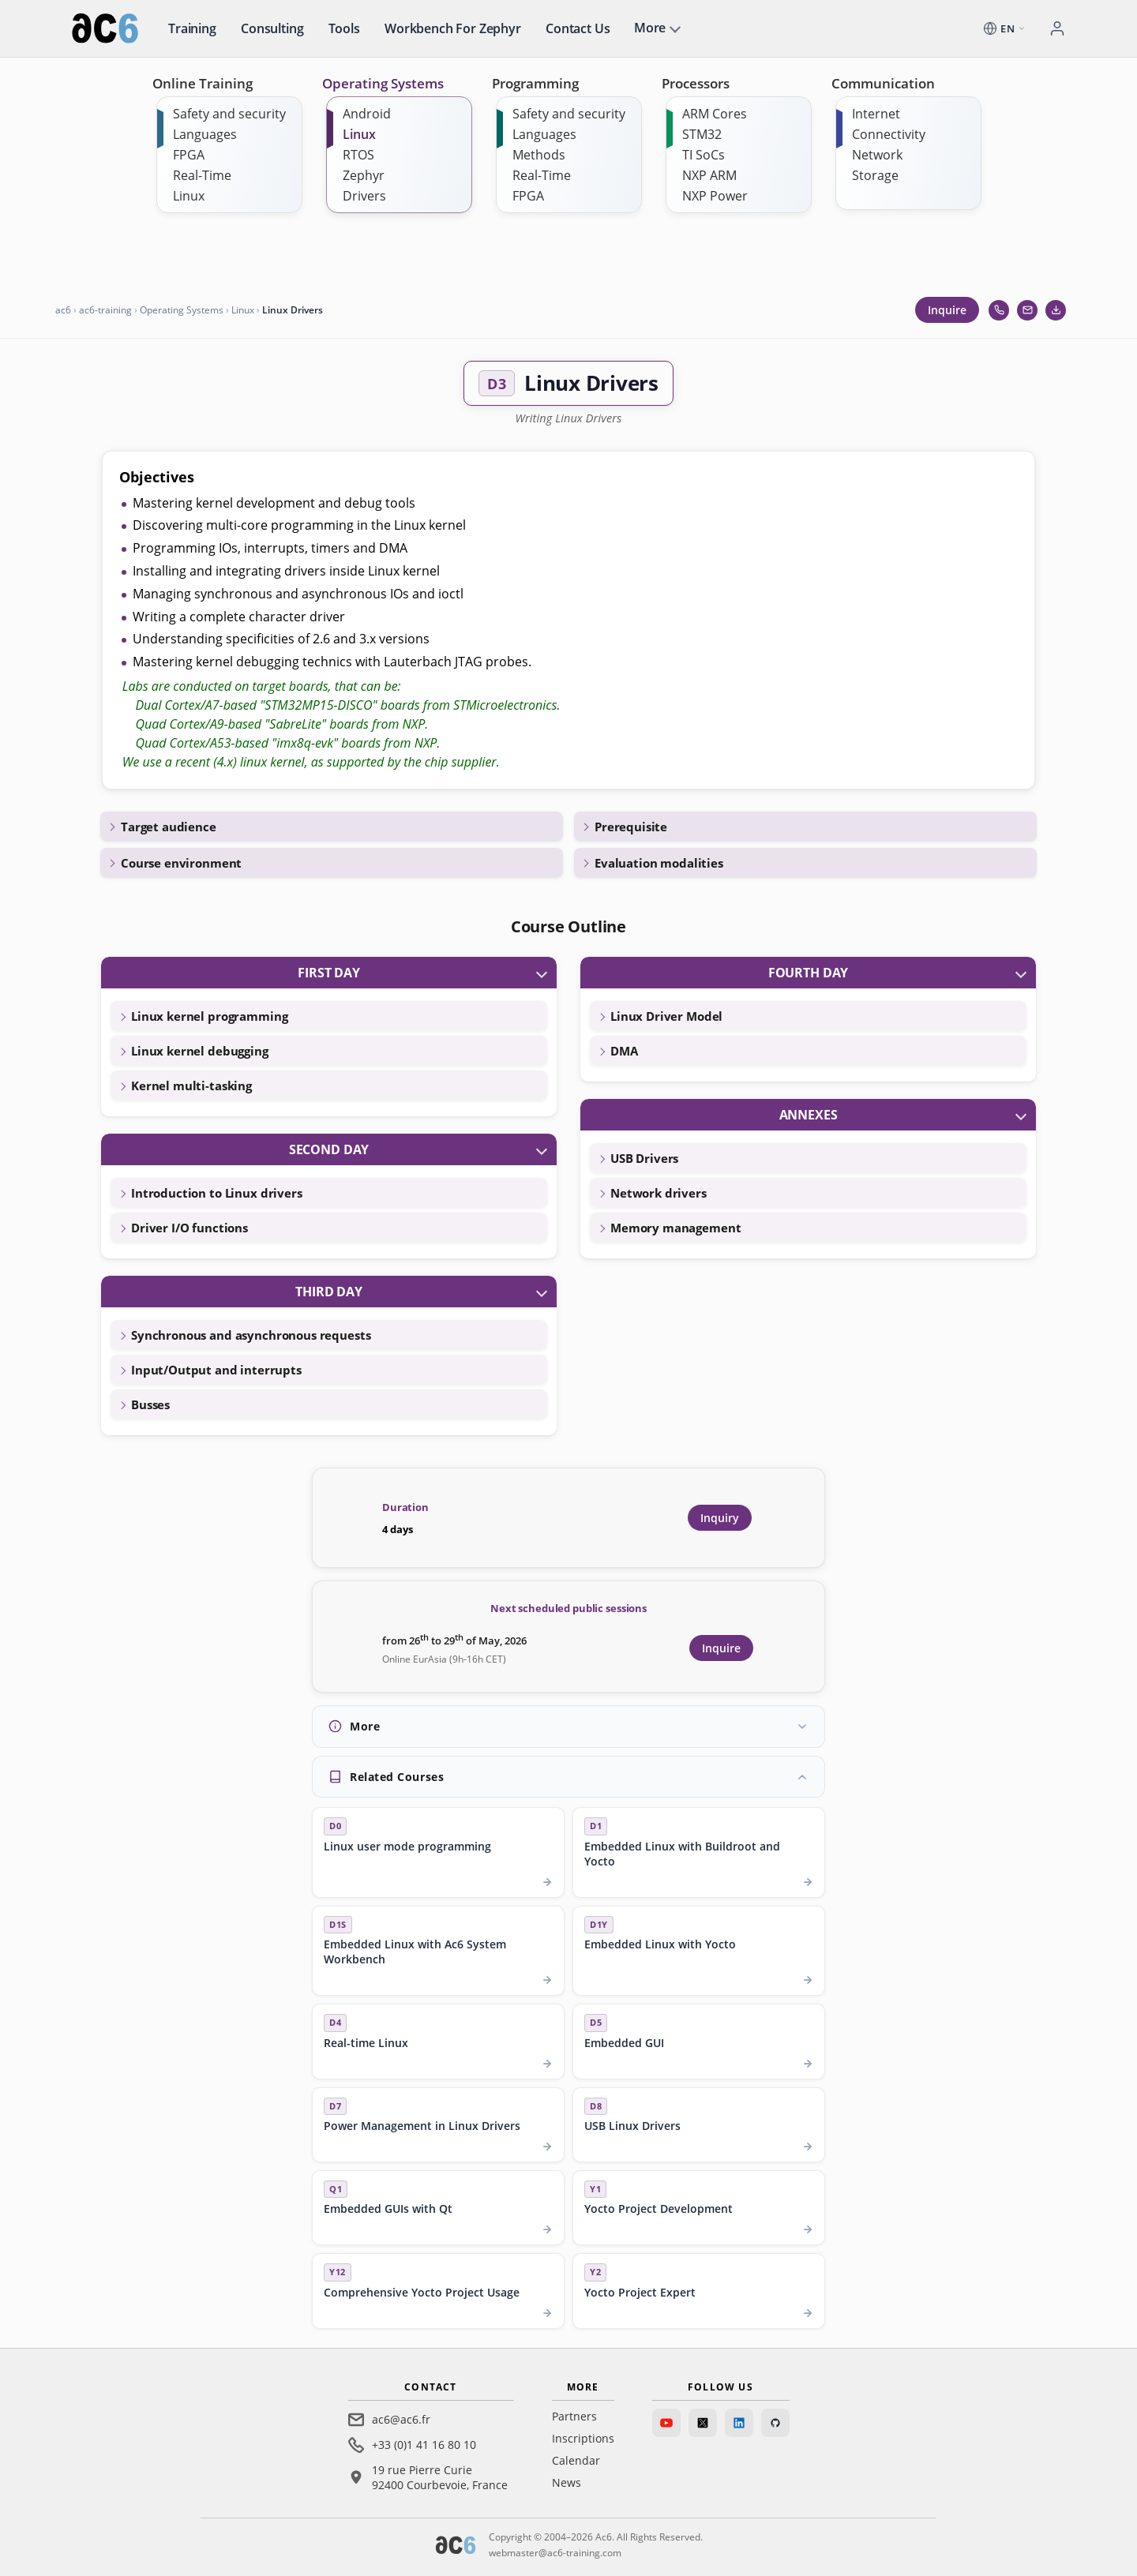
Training (192, 28)
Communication (883, 83)
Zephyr (364, 175)
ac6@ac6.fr (401, 2419)
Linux (189, 195)
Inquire (947, 309)
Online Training (202, 83)
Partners (574, 2416)
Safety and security (229, 113)
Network (877, 154)
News (566, 2482)
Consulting (272, 28)
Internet (876, 113)
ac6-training (105, 310)
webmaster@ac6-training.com (555, 2553)
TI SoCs (703, 154)
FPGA (189, 154)
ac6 (63, 310)
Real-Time (202, 175)
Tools (344, 28)
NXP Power (715, 195)
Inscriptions (583, 2438)
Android (367, 113)
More (650, 27)
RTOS (358, 154)
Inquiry (719, 1517)
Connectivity (888, 134)
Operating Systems (383, 83)
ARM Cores (714, 113)
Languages (205, 134)
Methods (538, 154)
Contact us (578, 28)
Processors (696, 83)
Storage (875, 175)
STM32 (702, 134)
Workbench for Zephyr (453, 28)
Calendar (576, 2460)
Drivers (364, 195)
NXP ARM (709, 175)
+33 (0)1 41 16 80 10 (424, 2444)
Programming (535, 83)
